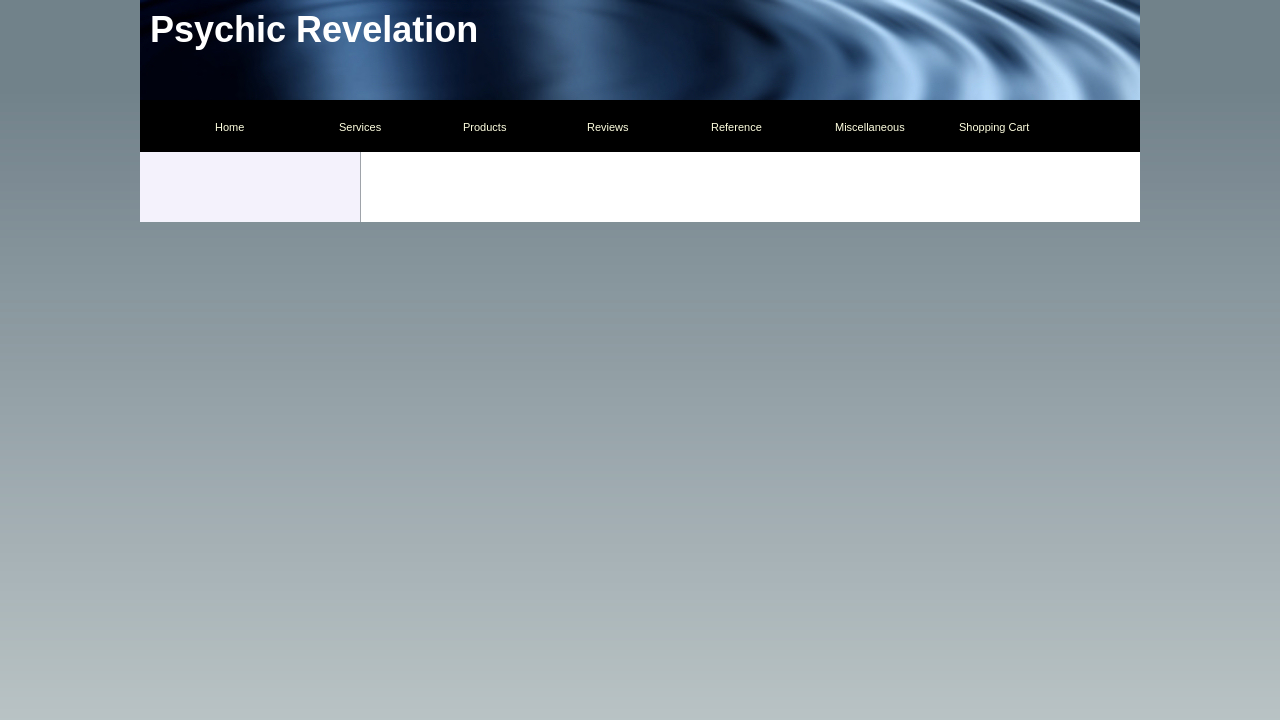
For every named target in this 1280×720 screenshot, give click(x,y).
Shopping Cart (994, 127)
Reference (736, 127)
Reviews (608, 127)
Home (229, 127)
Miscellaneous (870, 127)
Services (360, 127)
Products (484, 127)
